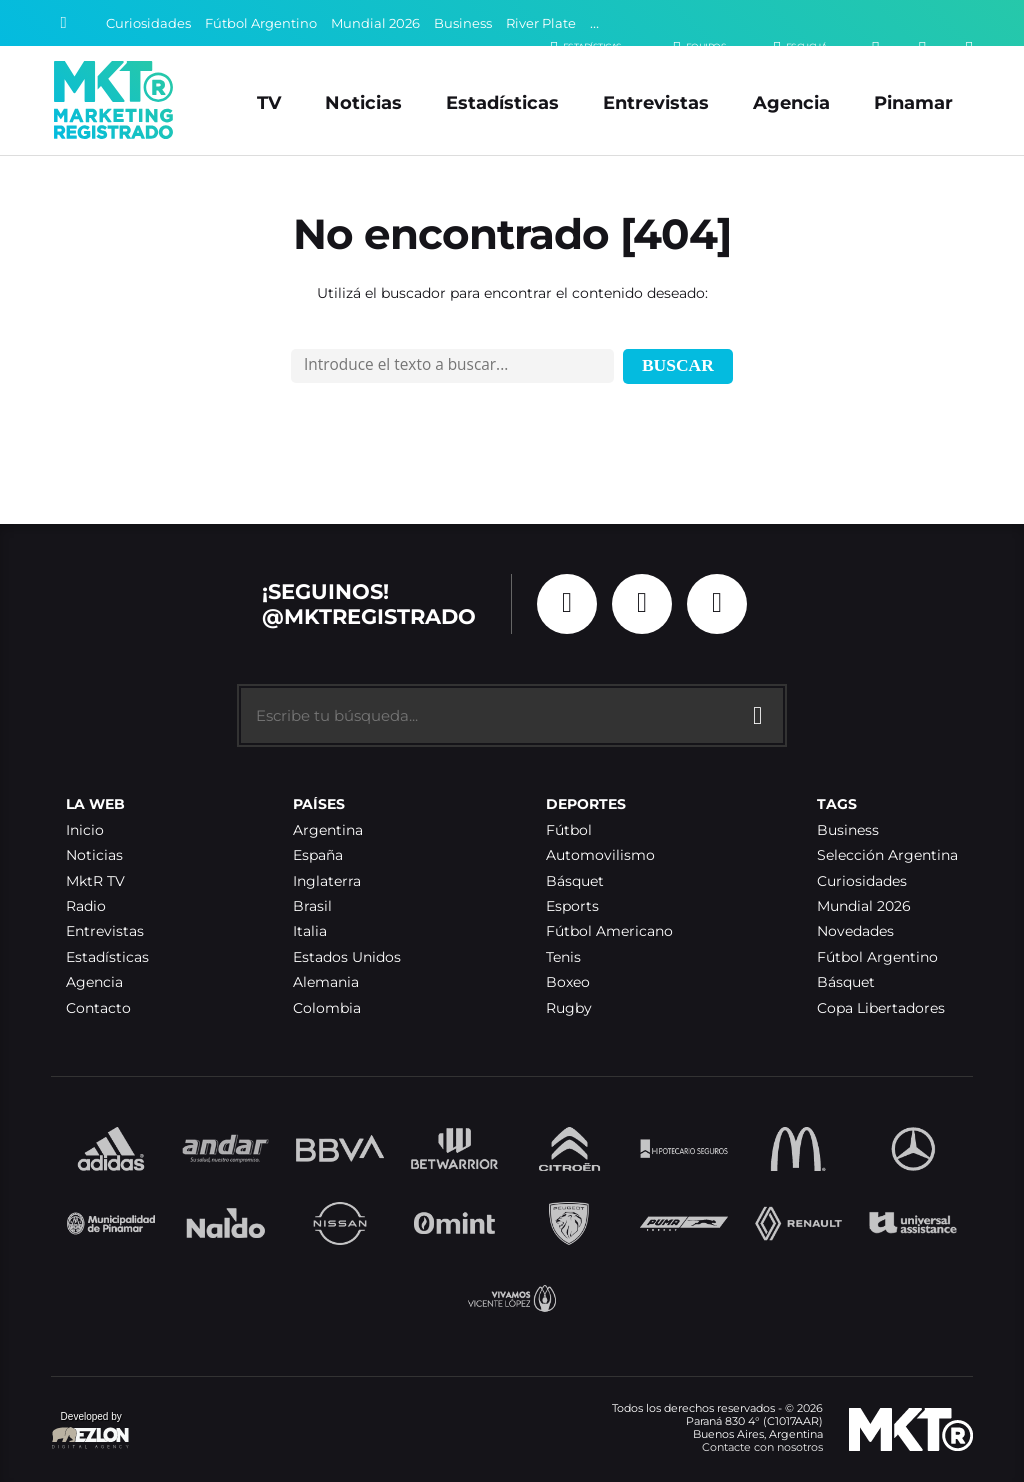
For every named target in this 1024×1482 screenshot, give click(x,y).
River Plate (541, 23)
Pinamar (913, 102)
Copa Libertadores (881, 1008)
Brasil (312, 906)
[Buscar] (64, 23)
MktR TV (95, 881)
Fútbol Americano (609, 931)
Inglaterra (327, 881)
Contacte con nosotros (762, 1447)
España (318, 855)
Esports (572, 906)
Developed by (91, 1431)
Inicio (85, 830)
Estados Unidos (347, 957)
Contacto (98, 1008)
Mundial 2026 (375, 23)
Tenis (563, 957)
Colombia (327, 1008)
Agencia (791, 102)
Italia (310, 931)
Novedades (855, 931)
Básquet (575, 881)
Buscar (678, 365)
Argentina (328, 830)
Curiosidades (148, 23)
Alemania (326, 982)
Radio (86, 906)
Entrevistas (656, 102)
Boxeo (568, 982)
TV (269, 102)
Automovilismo (600, 855)
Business (463, 23)
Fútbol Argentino (261, 23)
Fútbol (569, 830)
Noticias (363, 102)
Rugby (569, 1008)
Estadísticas (502, 102)
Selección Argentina (887, 855)
